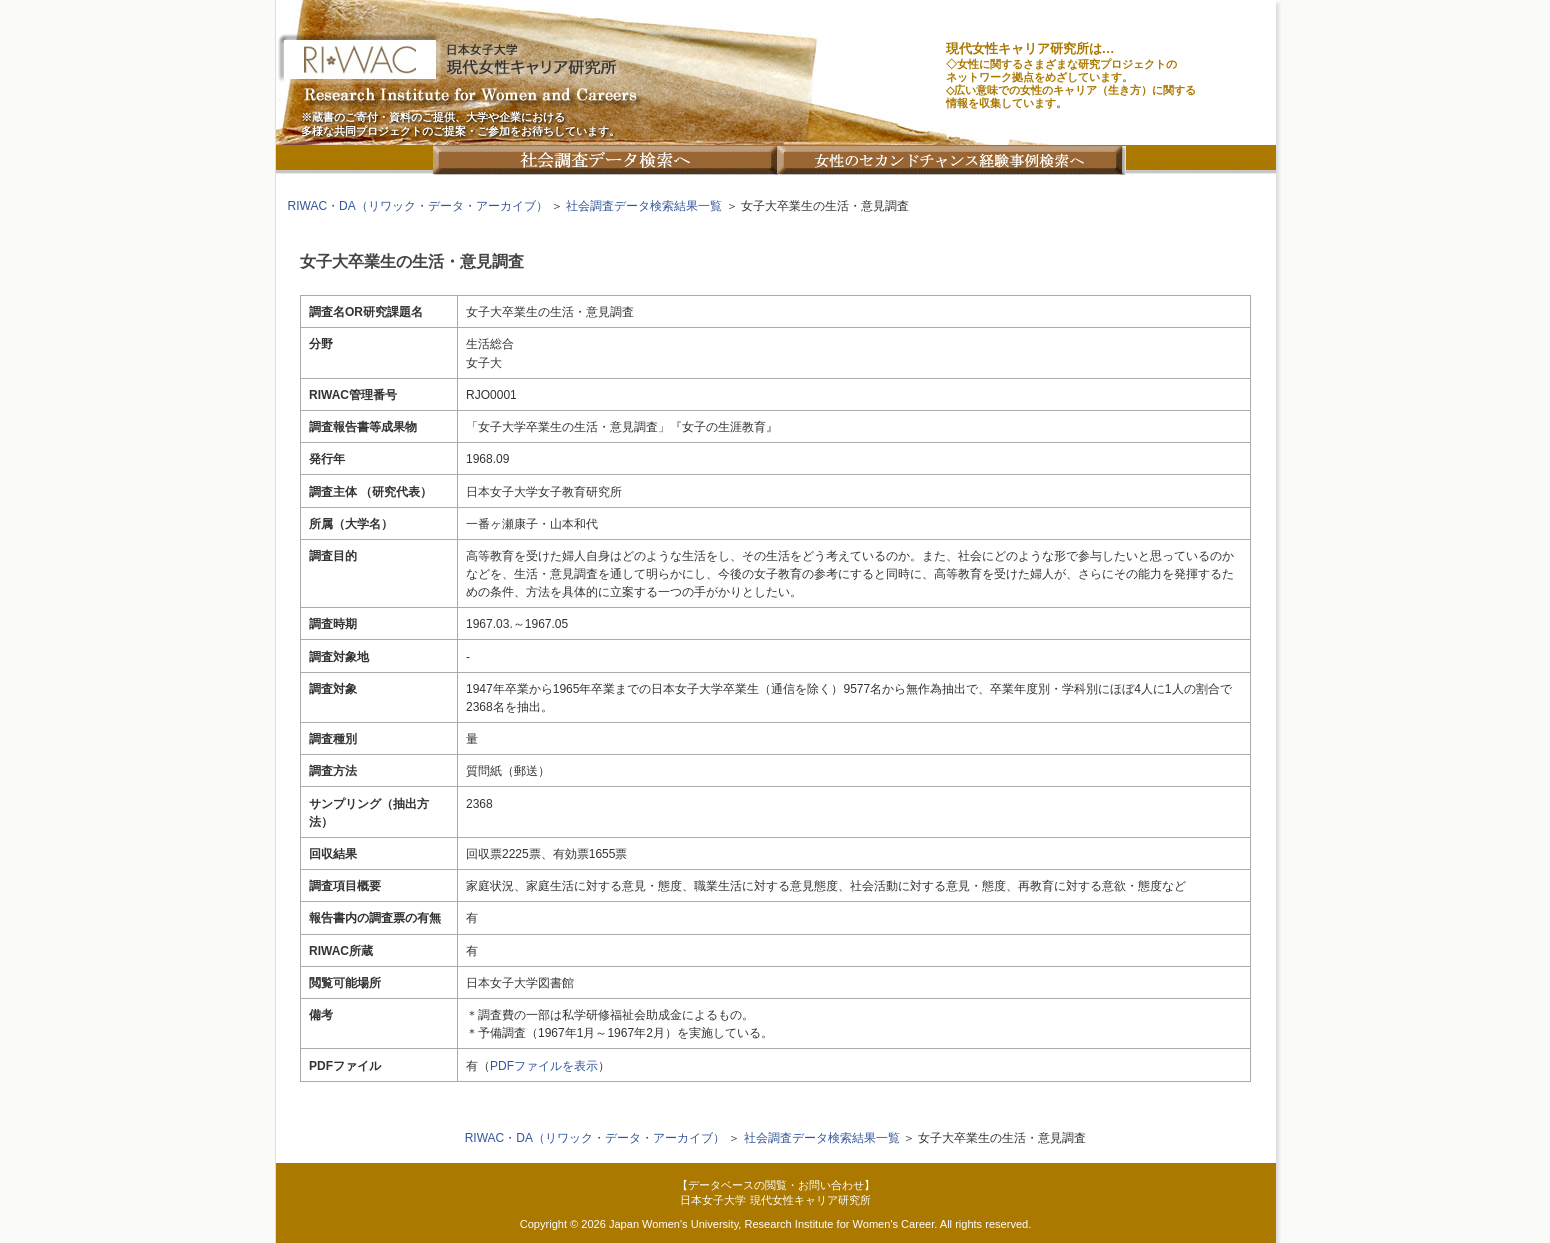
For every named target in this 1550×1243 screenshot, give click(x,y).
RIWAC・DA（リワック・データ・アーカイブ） (418, 206)
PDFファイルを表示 (544, 1066)
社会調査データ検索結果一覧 (644, 206)
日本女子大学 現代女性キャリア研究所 (775, 1200)
